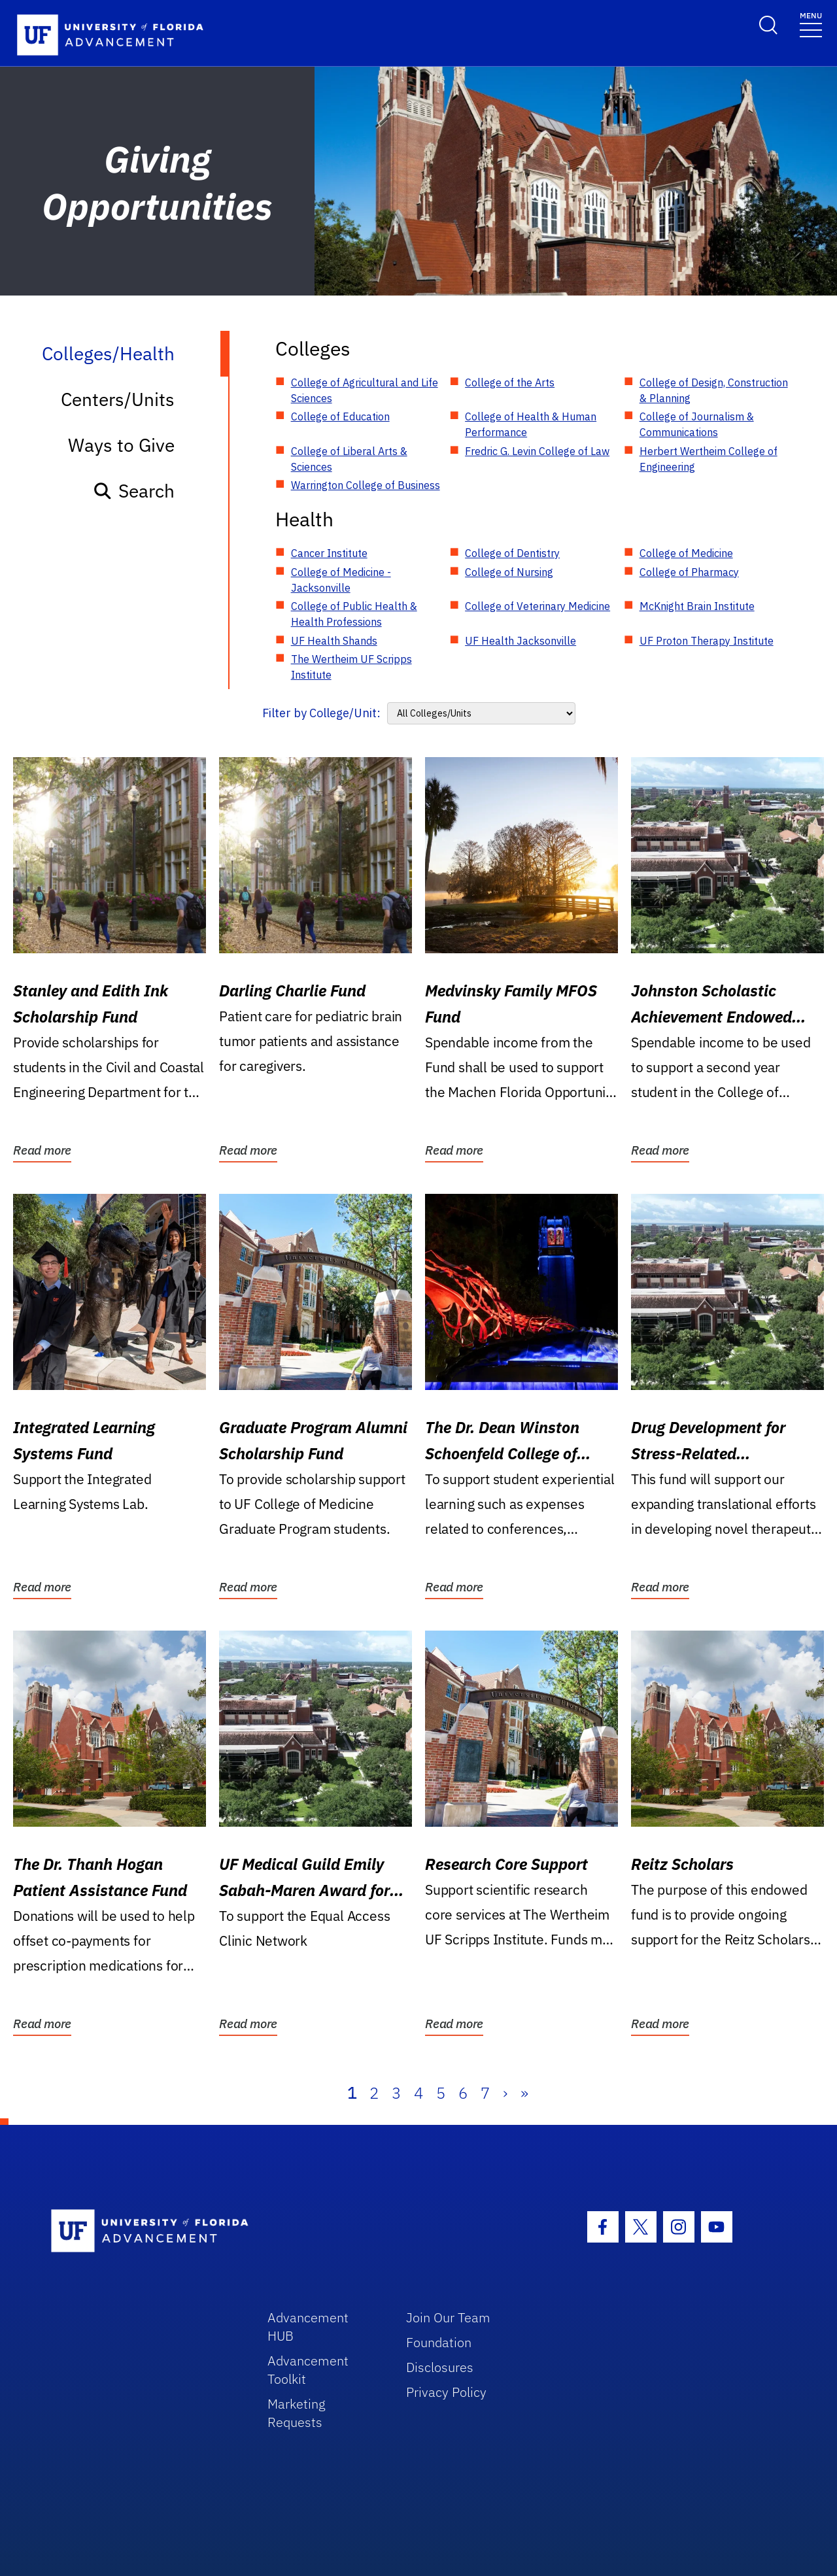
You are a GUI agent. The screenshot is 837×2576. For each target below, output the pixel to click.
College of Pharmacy (689, 572)
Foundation (438, 2342)
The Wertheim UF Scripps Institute (351, 666)
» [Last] (524, 2092)
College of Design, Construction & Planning (714, 390)
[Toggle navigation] (811, 24)
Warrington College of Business (365, 485)
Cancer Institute (329, 553)
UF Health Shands (334, 640)
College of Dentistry (512, 553)
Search (133, 491)
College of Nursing (509, 572)
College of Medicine (686, 553)
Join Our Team (448, 2317)
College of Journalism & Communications (697, 424)
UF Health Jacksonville (520, 640)
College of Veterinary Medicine (537, 606)
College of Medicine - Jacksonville (341, 580)
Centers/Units (118, 399)
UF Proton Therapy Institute (707, 640)
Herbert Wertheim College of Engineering (708, 459)
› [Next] (505, 2092)
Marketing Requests (296, 2413)
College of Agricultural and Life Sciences (364, 390)
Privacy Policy (446, 2392)
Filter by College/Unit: (321, 712)
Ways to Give (121, 445)
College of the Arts (510, 382)
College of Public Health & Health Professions (354, 614)
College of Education (340, 416)
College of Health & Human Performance (530, 424)
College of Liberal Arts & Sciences (349, 459)
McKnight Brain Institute (697, 606)
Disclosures (439, 2367)
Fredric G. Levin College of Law (537, 451)
